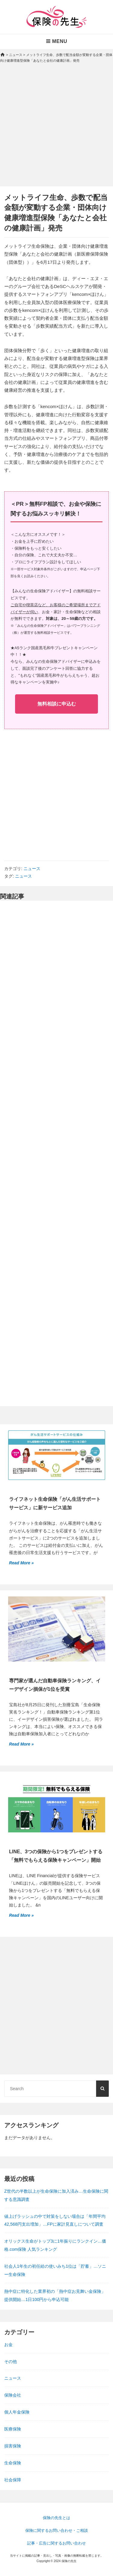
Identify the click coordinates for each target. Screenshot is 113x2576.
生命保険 (12, 2462)
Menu (56, 41)
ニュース (32, 868)
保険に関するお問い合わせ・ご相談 (56, 2530)
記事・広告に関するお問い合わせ (56, 2543)
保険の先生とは (56, 2517)
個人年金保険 (17, 2412)
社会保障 (12, 2479)
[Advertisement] (56, 129)
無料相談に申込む (56, 703)
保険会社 (12, 2395)
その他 (10, 2361)
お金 (8, 2344)
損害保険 (12, 2445)
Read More (20, 1562)
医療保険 (12, 2429)
